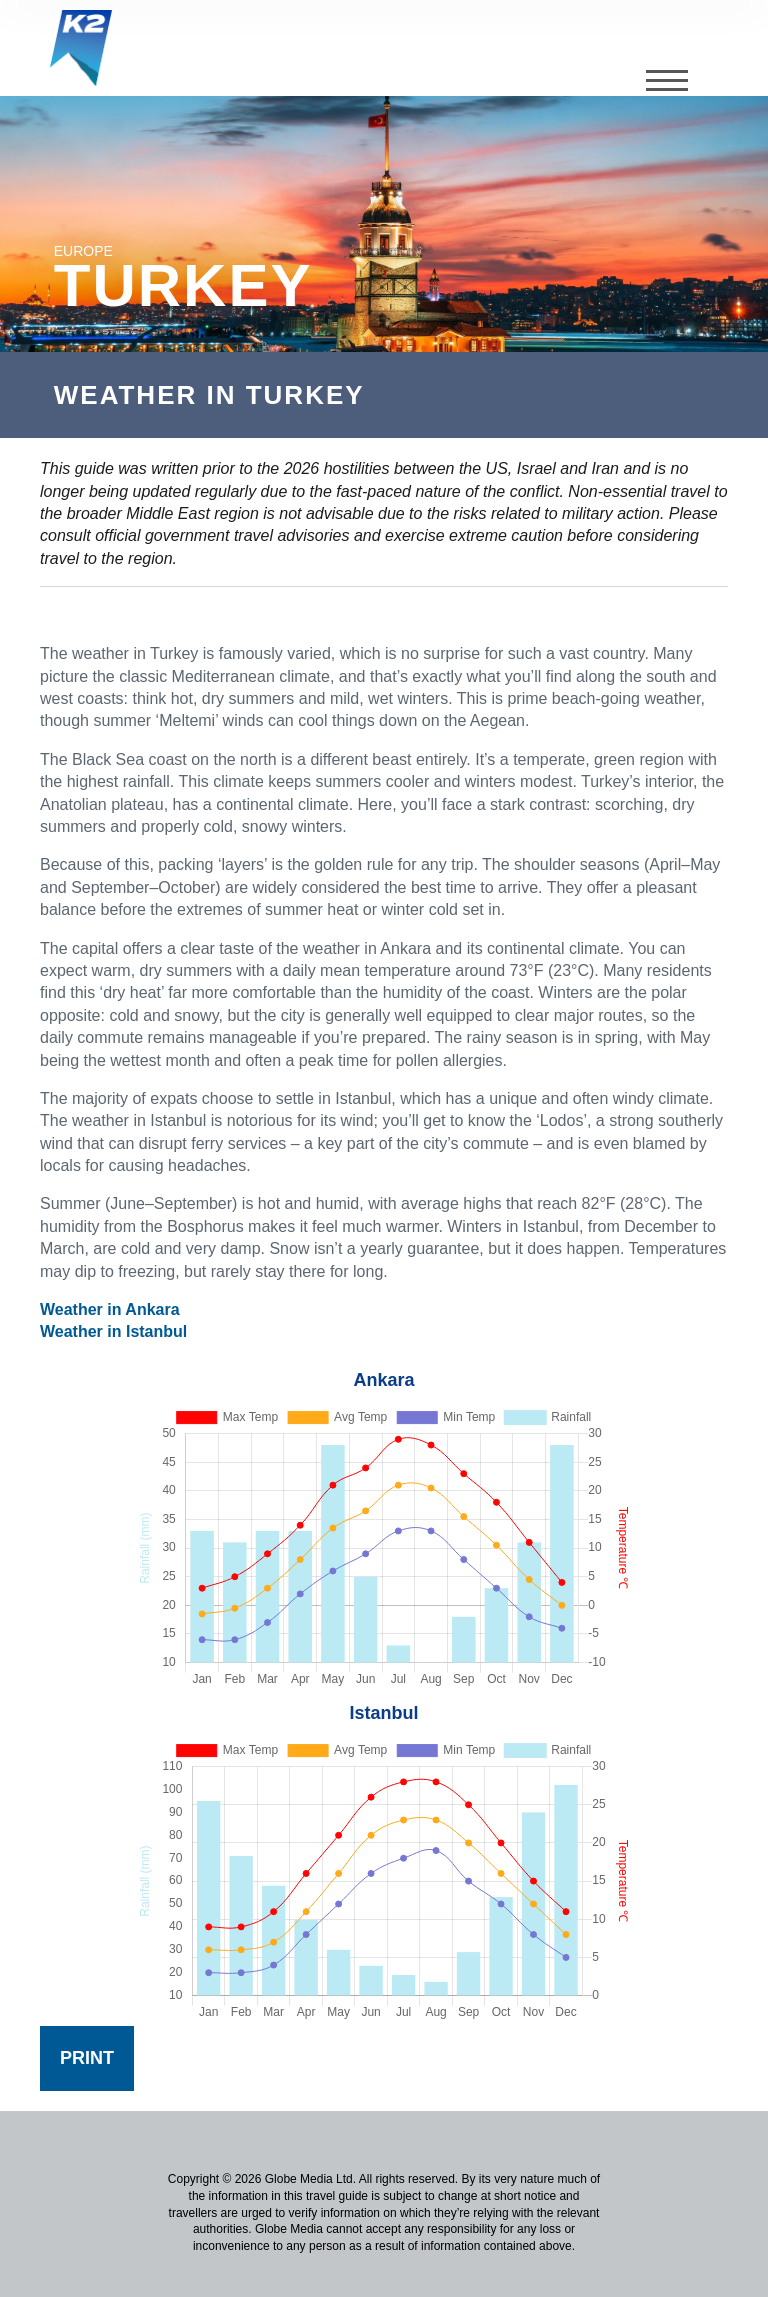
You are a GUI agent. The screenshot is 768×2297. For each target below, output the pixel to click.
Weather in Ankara (110, 1309)
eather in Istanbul (121, 1331)
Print (87, 2058)
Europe (83, 251)
